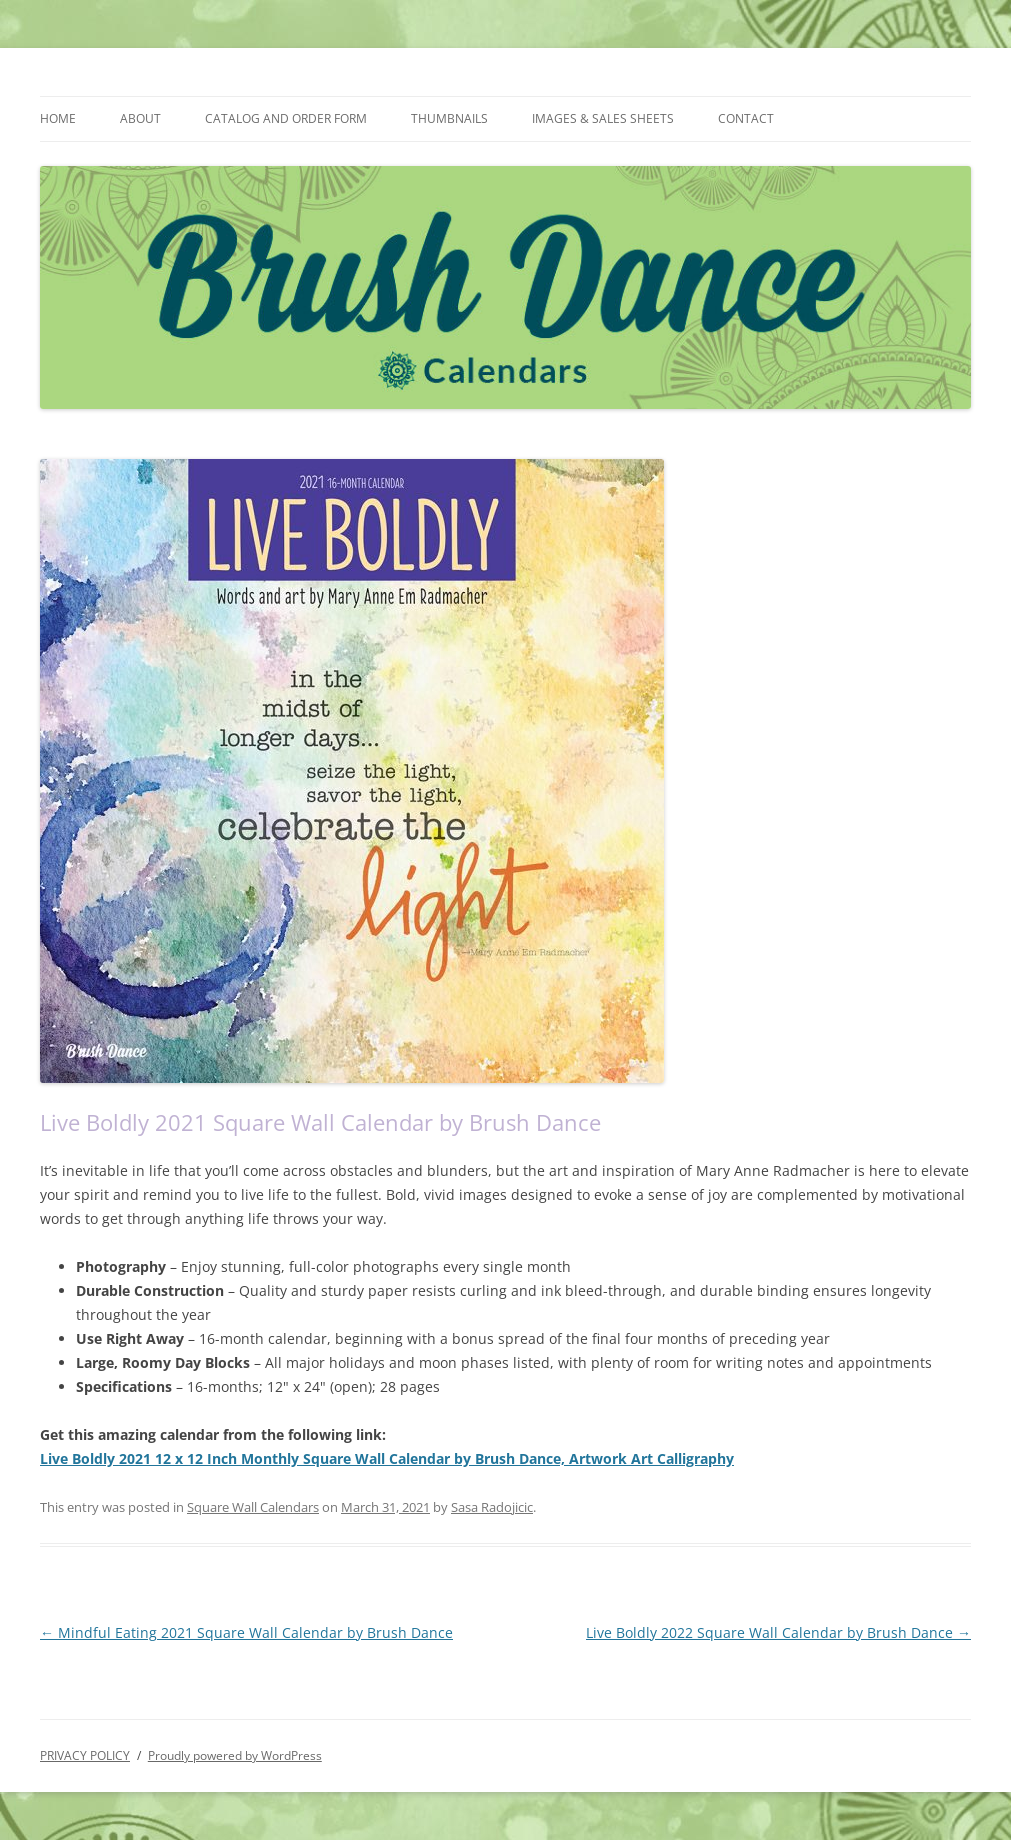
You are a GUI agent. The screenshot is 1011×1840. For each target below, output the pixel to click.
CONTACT (746, 118)
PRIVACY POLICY (85, 1755)
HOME (58, 118)
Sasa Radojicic (492, 1507)
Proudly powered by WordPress (235, 1755)
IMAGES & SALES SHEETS (603, 118)
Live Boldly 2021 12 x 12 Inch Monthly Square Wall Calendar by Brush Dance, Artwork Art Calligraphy (387, 1458)
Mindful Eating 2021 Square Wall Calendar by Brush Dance (246, 1632)
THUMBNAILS (449, 118)
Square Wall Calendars (253, 1507)
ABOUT (140, 118)
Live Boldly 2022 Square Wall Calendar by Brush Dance (778, 1632)
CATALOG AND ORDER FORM (286, 118)
